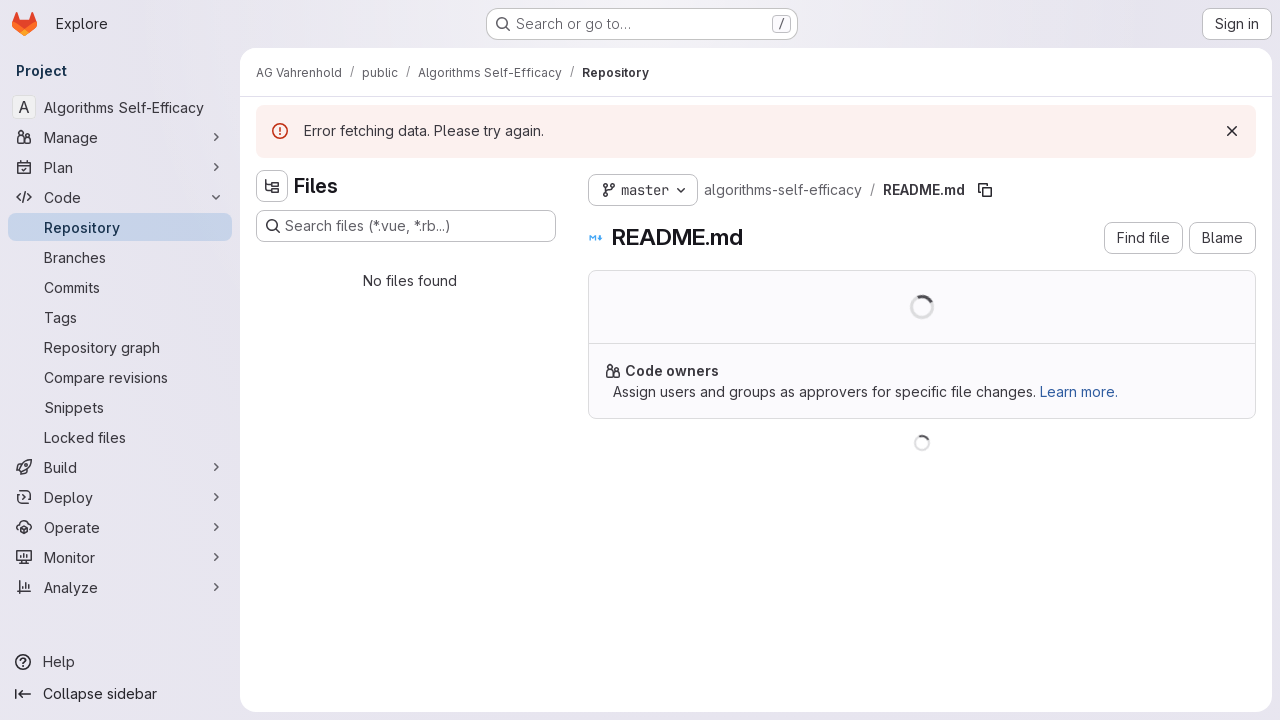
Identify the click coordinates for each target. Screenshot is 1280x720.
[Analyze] (120, 587)
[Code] (120, 197)
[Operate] (120, 527)
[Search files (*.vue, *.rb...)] (406, 226)
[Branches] (120, 257)
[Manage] (120, 137)
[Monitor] (120, 557)
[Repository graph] (120, 347)
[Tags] (120, 317)
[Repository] (120, 227)
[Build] (120, 467)
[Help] (120, 662)
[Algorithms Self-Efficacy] (120, 107)
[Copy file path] (985, 190)
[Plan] (120, 167)
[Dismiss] (1232, 131)
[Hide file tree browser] (272, 186)
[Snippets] (120, 407)
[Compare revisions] (120, 377)
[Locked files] (120, 437)
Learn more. (1079, 391)
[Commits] (120, 287)
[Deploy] (120, 497)
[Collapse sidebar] (120, 694)
